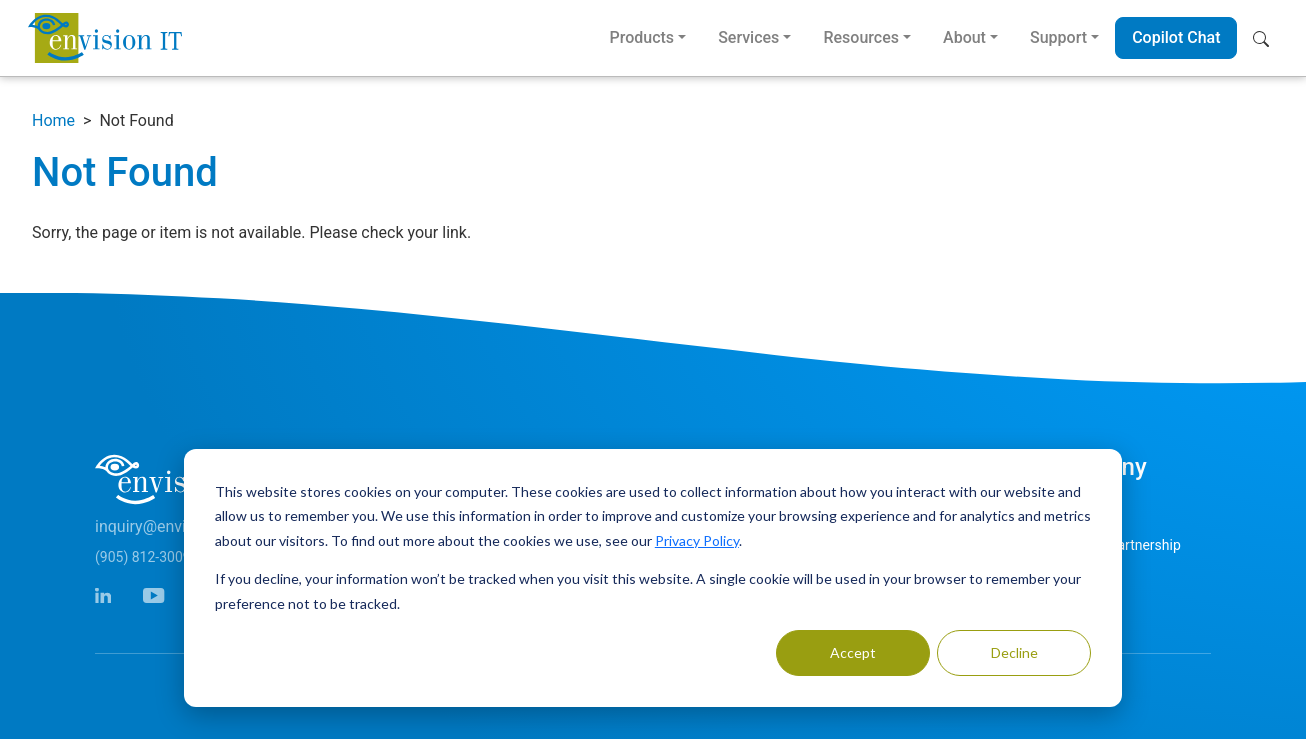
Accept (853, 652)
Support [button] (1058, 37)
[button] (1265, 38)
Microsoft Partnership (1113, 545)
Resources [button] (861, 37)
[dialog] (653, 578)
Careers (1069, 582)
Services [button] (748, 37)
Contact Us (1079, 508)
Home (53, 120)
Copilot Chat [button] (1176, 37)
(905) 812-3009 (143, 557)
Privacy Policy (697, 540)
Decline (1014, 652)
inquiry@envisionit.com (178, 526)
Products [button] (641, 37)
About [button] (964, 37)
